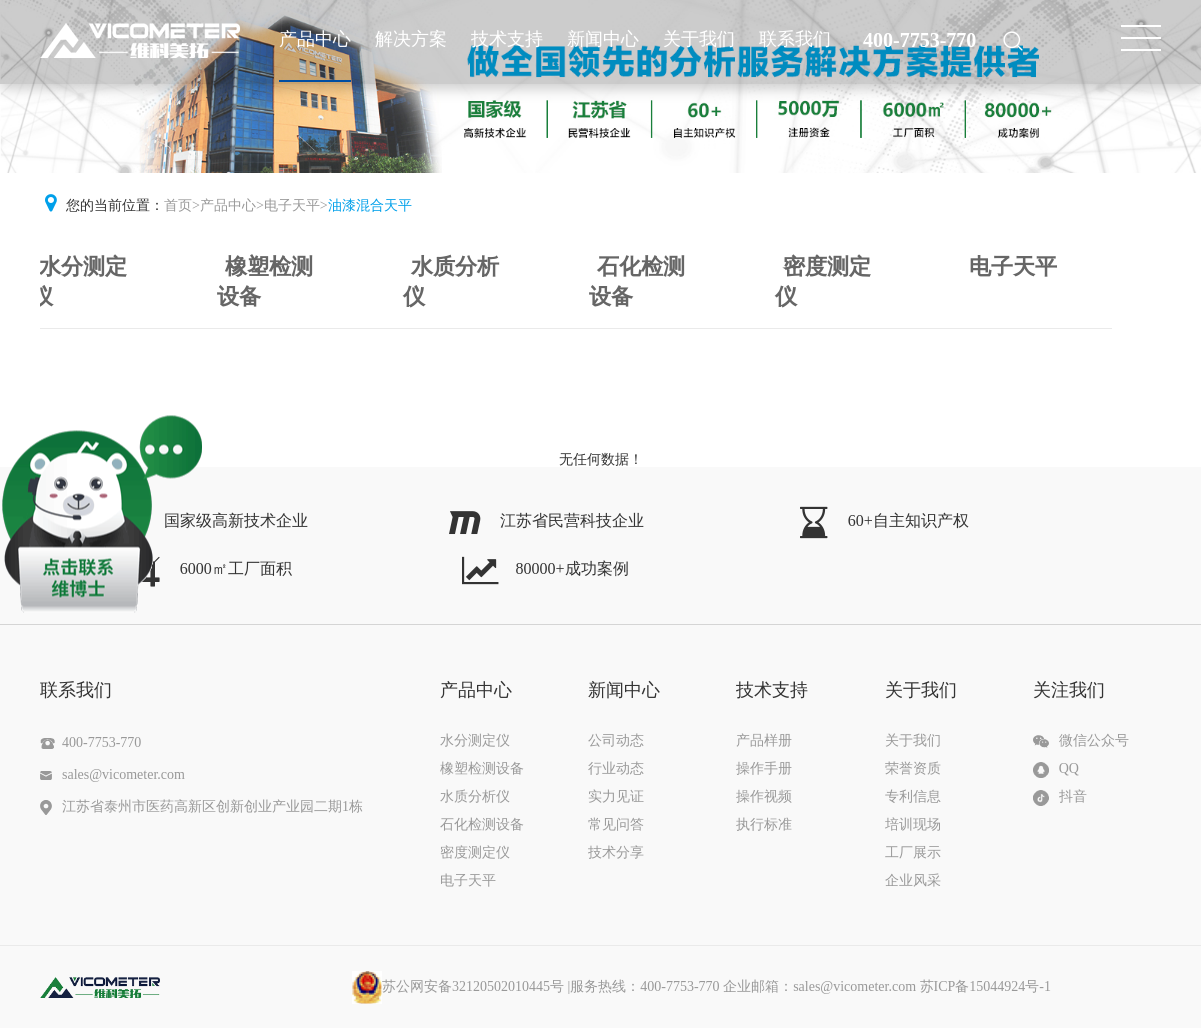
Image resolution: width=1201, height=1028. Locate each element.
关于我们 (699, 39)
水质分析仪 (451, 281)
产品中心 (315, 39)
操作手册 (764, 768)
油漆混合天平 (370, 205)
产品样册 (764, 740)
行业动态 (616, 768)
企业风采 (913, 880)
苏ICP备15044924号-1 (985, 986)
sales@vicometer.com (123, 774)
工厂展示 (913, 852)
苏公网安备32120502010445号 (458, 986)
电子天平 (292, 205)
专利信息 (913, 796)
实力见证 (616, 796)
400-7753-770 (919, 40)
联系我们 (795, 39)
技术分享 (616, 852)
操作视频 (764, 796)
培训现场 (913, 824)
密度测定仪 (823, 281)
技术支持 (507, 39)
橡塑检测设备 (265, 281)
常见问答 (616, 824)
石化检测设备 (637, 281)
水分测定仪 (79, 281)
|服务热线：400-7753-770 (680, 986)
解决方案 (411, 39)
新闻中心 (603, 39)
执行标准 (764, 824)
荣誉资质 (913, 768)
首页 (178, 205)
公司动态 (616, 740)
